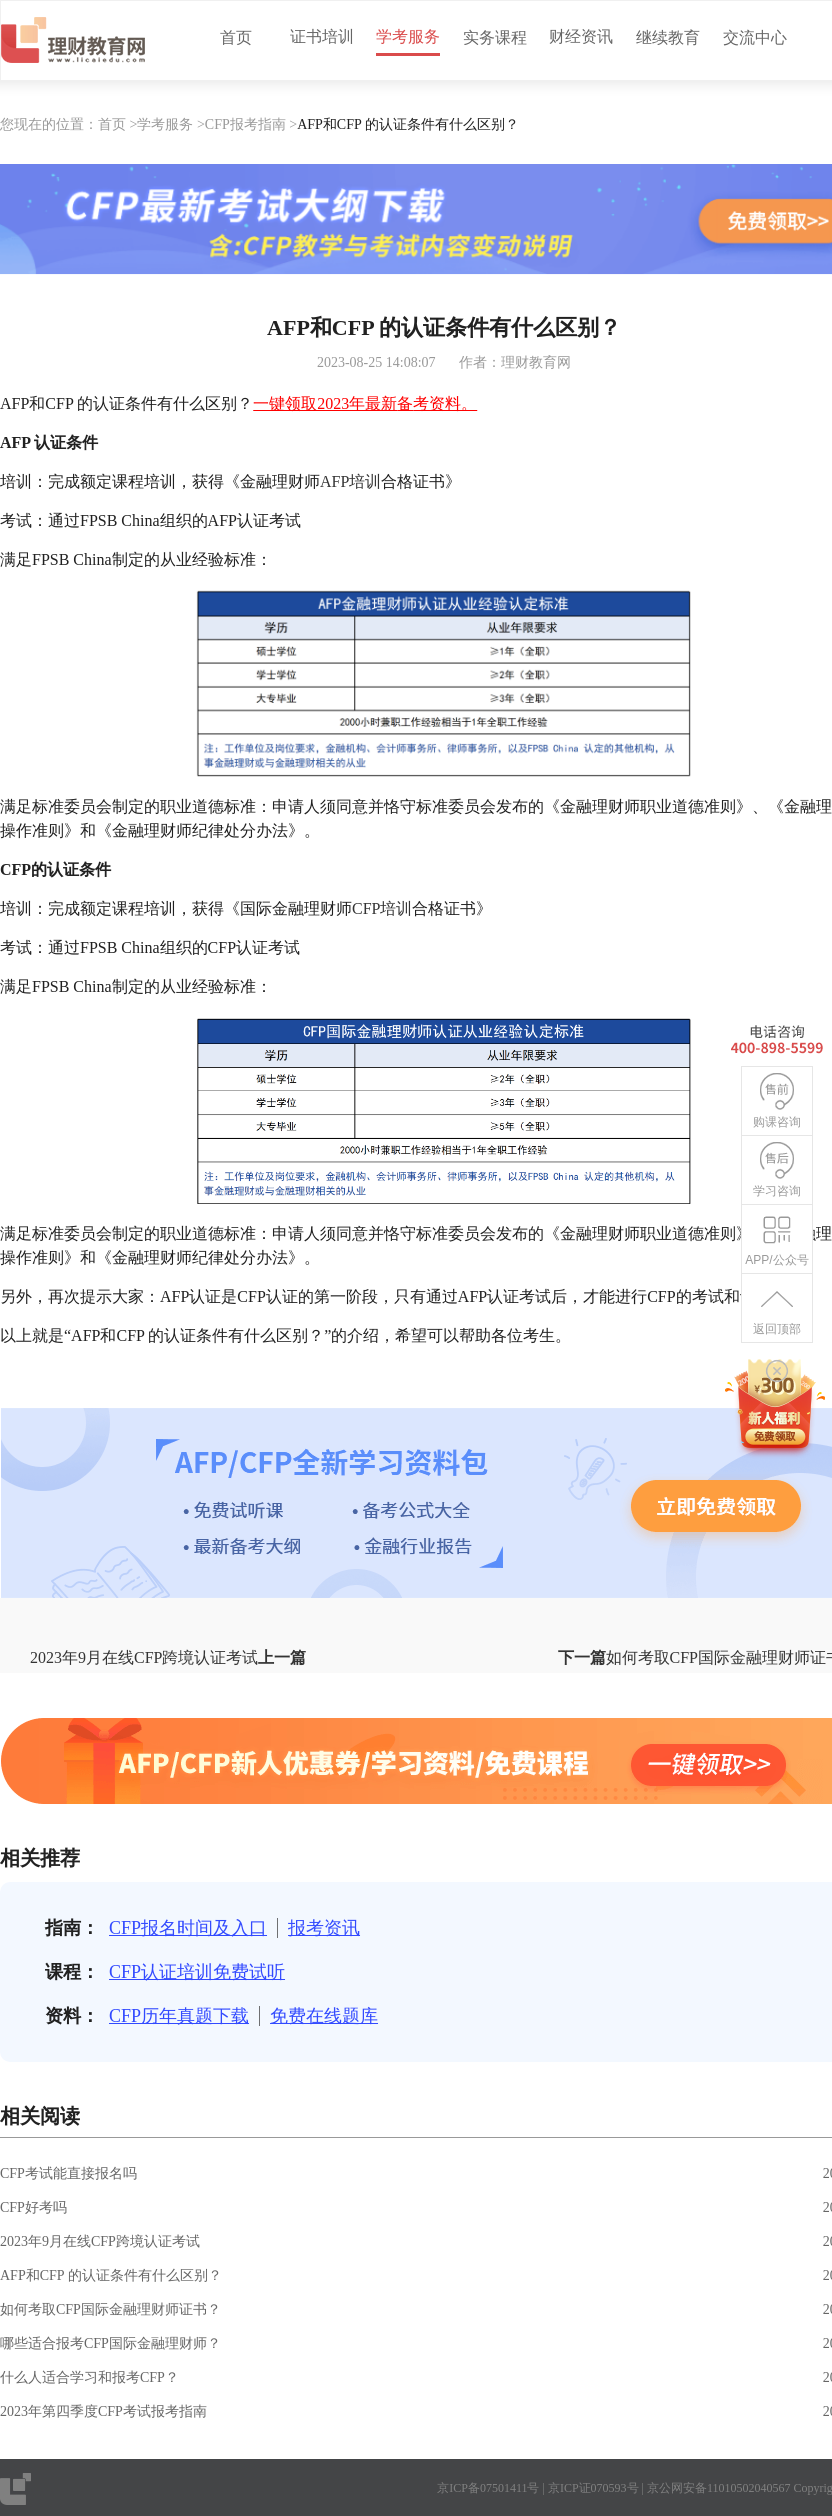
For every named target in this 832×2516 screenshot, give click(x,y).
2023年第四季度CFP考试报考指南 (103, 2411)
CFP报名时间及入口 (188, 1928)
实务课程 (495, 37)
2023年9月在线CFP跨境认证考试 (100, 2241)
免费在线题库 (324, 2016)
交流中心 (755, 37)
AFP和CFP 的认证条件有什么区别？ (111, 2275)
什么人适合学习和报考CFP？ (89, 2377)
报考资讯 (324, 1928)
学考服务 (408, 36)
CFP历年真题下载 (179, 2016)
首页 (236, 37)
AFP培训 (350, 481)
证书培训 (322, 36)
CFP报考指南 (245, 124)
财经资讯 (581, 36)
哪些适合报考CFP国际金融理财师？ (110, 2343)
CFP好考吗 (33, 2207)
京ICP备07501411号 (488, 2488)
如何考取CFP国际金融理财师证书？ (110, 2309)
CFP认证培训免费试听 (197, 1972)
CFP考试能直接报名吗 (68, 2173)
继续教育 (668, 37)
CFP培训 (382, 908)
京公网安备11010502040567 (719, 2488)
